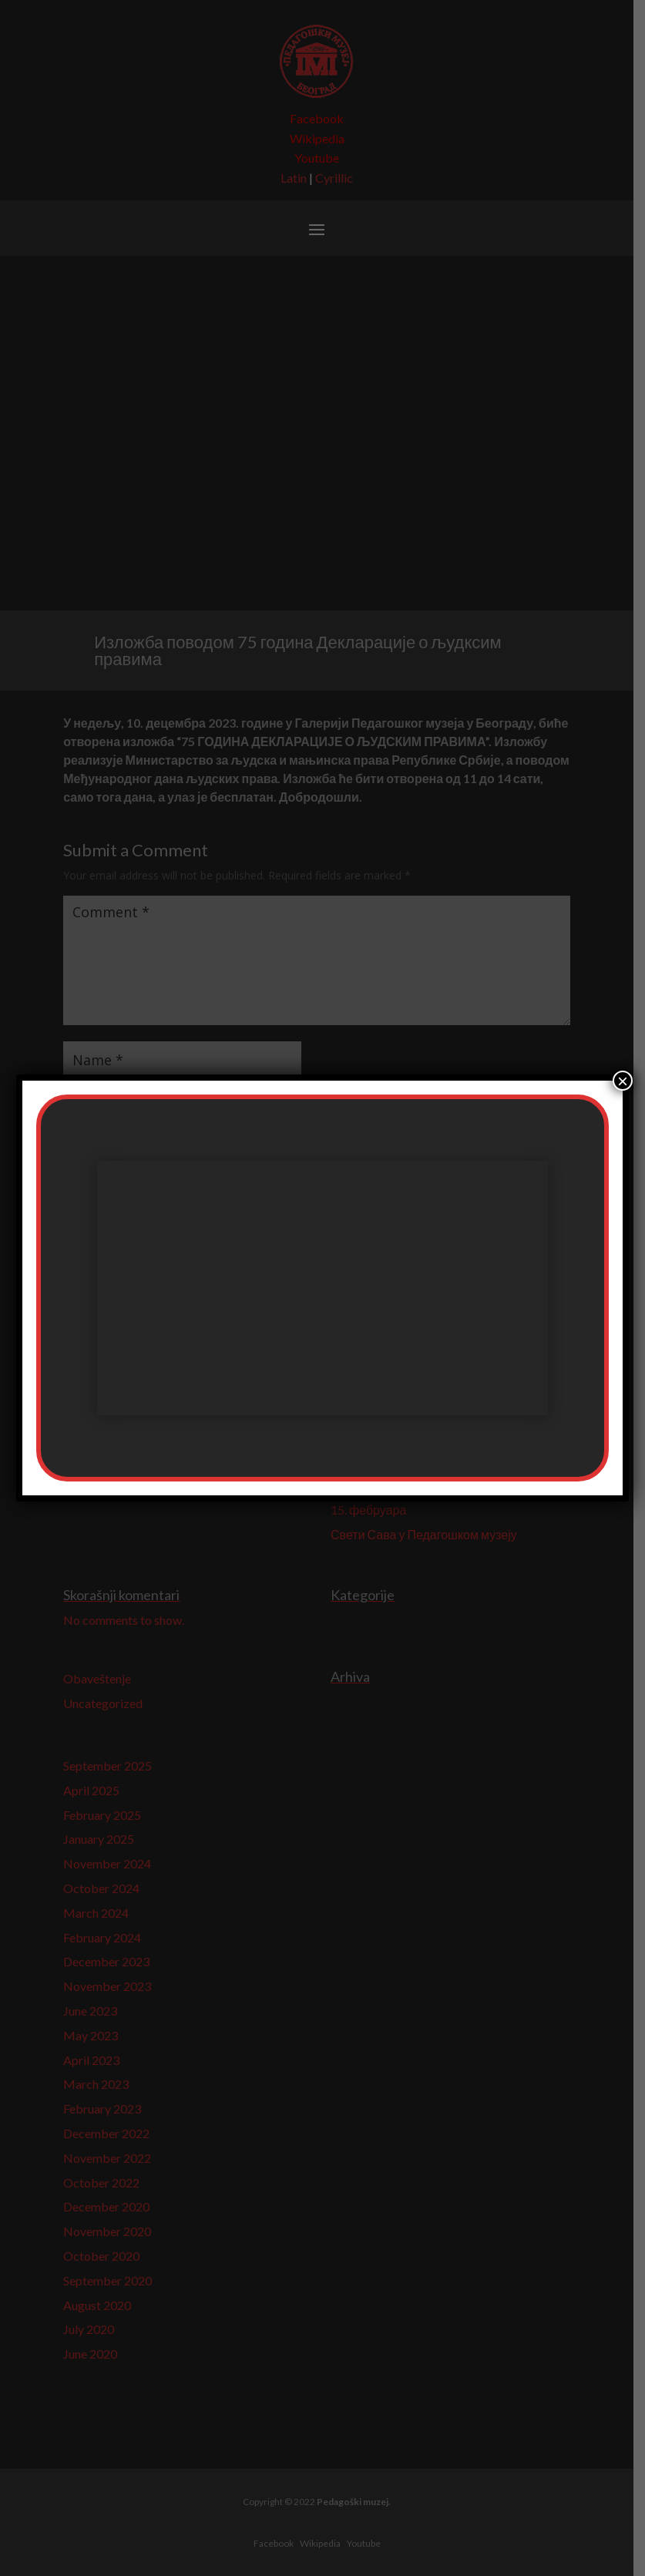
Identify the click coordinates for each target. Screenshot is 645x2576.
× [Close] (622, 1081)
